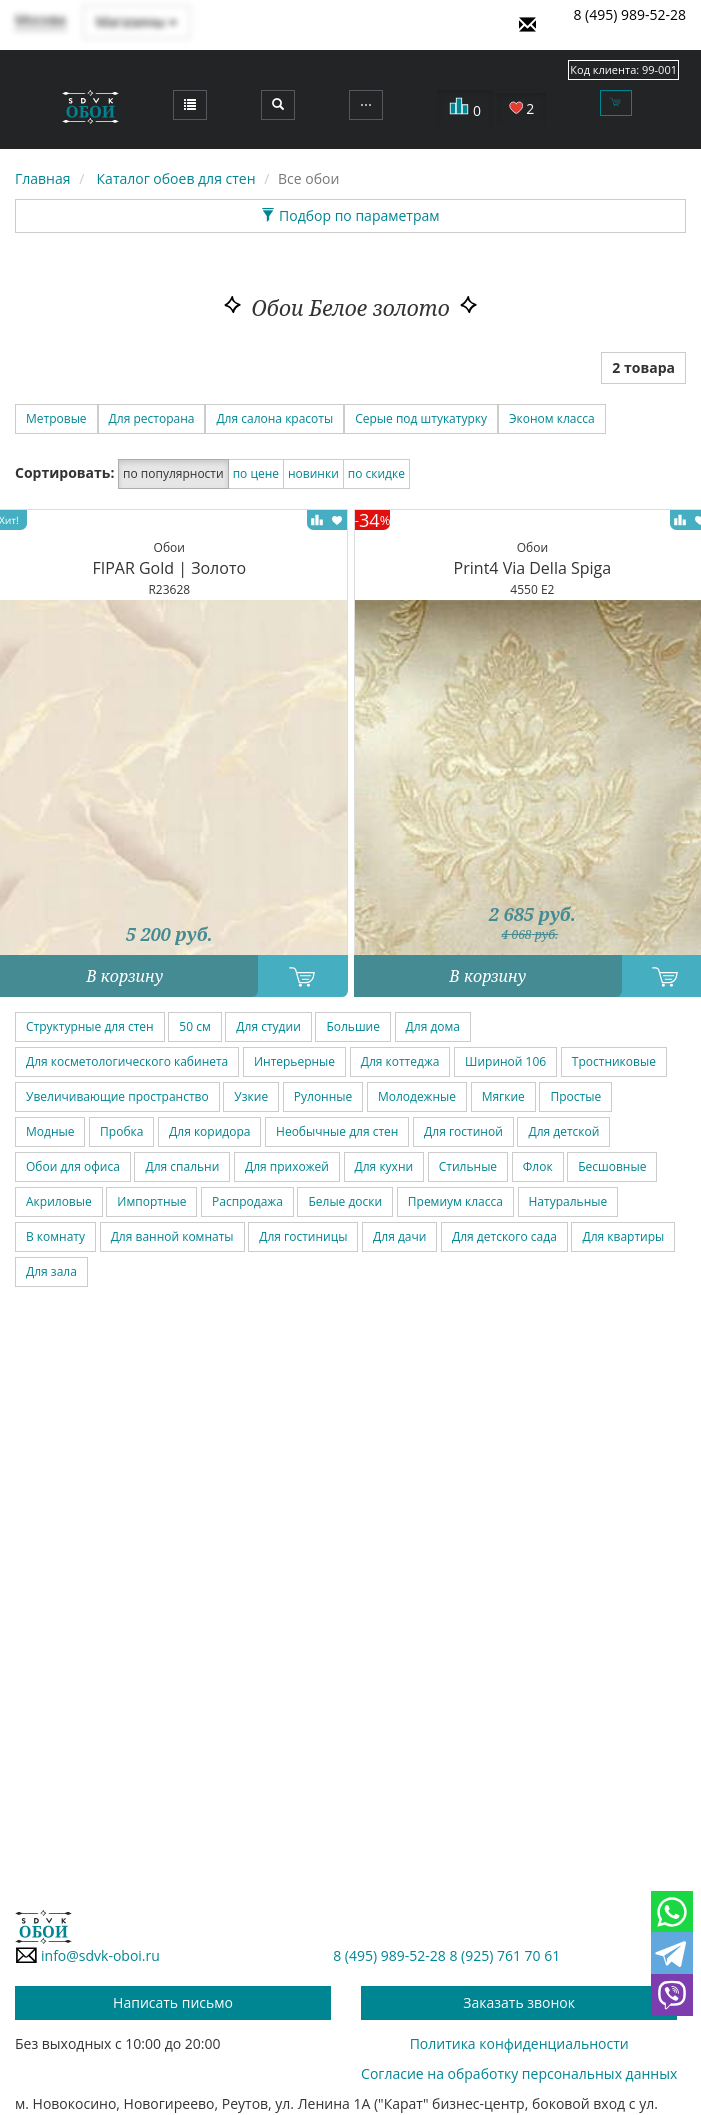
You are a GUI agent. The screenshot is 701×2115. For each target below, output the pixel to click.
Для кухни (384, 1166)
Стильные (468, 1166)
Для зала (51, 1271)
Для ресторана (152, 418)
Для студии (268, 1026)
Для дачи (399, 1236)
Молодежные (417, 1096)
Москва (40, 19)
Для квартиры (623, 1236)
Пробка (121, 1131)
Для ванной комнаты (172, 1236)
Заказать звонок (519, 2002)
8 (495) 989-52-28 (629, 14)
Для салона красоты (274, 418)
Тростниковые (614, 1061)
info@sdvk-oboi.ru (87, 1955)
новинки (313, 473)
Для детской (563, 1131)
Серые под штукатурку (421, 418)
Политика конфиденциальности (519, 2043)
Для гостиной (463, 1131)
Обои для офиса (73, 1166)
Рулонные (323, 1096)
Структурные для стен (90, 1026)
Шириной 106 (505, 1061)
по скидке (376, 473)
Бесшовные (612, 1166)
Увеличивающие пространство (117, 1096)
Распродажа (247, 1201)
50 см (194, 1026)
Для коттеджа (400, 1061)
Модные (50, 1131)
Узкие (251, 1096)
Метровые (56, 418)
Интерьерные (294, 1061)
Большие (353, 1026)
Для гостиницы (303, 1236)
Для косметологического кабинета (127, 1061)
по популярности (173, 473)
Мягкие (503, 1096)
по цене (256, 473)
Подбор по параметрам (350, 215)
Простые (575, 1096)
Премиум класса (455, 1201)
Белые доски (345, 1201)
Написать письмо (173, 2002)
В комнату (55, 1236)
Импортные (151, 1201)
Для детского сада (504, 1236)
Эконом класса (552, 418)
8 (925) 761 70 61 (504, 1955)
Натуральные (568, 1201)
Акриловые (59, 1201)
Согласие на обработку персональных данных (519, 2073)
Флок (538, 1166)
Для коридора (209, 1131)
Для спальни (182, 1166)
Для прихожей (287, 1166)
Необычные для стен (337, 1131)
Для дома (433, 1026)
